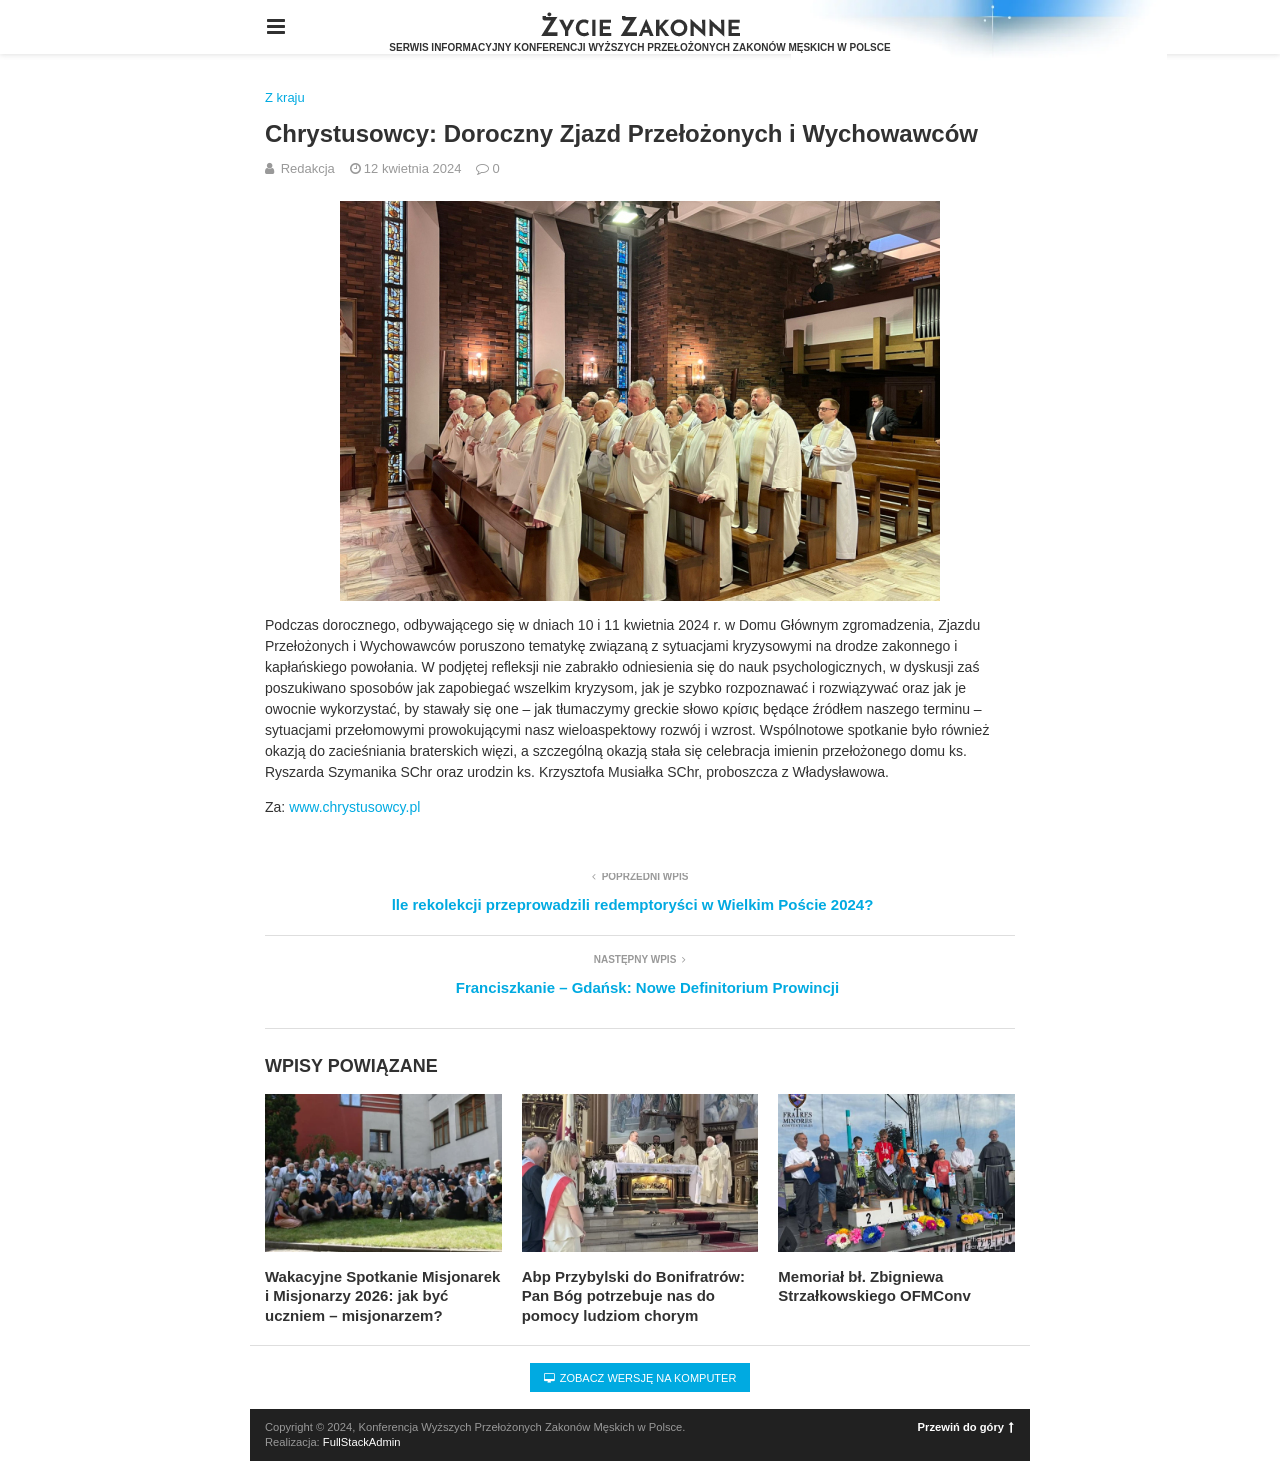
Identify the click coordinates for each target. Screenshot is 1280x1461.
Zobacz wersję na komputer (640, 1378)
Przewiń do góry (966, 1427)
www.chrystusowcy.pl (354, 807)
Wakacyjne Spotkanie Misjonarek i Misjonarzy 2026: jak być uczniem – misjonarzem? (382, 1296)
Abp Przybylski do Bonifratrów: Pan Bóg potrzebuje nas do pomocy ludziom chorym (633, 1296)
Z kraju (285, 97)
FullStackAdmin (362, 1442)
